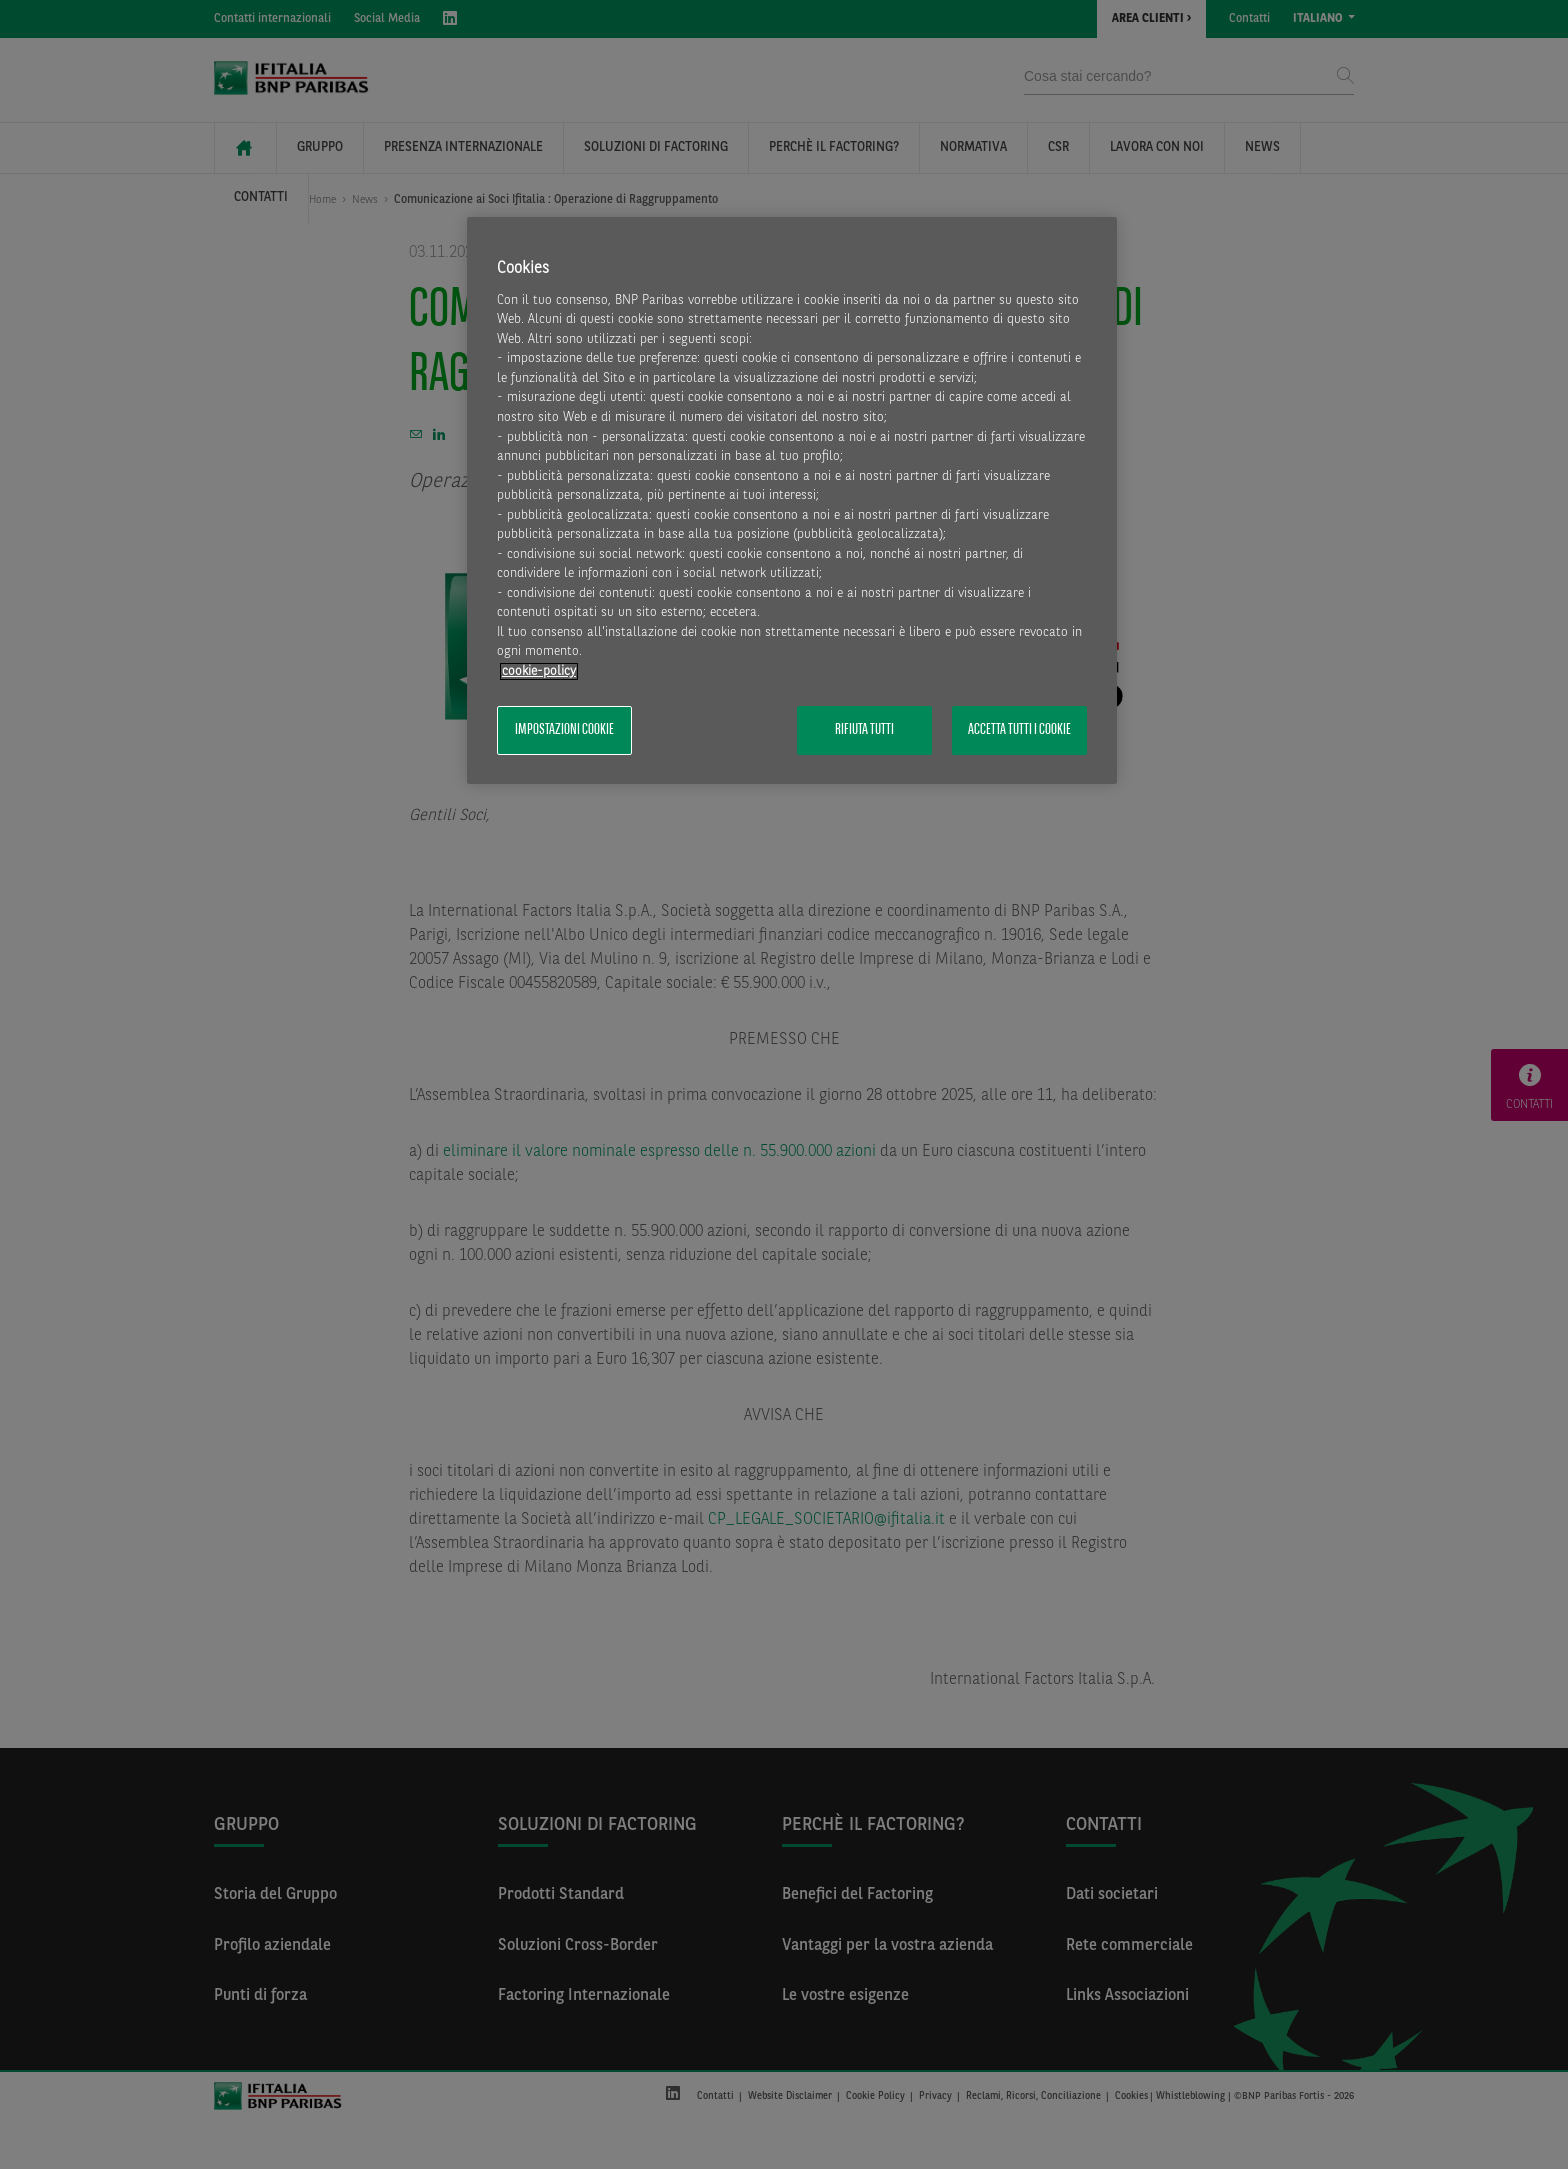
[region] (792, 500)
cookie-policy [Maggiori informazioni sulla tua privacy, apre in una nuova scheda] (539, 671)
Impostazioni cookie (564, 730)
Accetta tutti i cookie (1019, 730)
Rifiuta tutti (864, 730)
